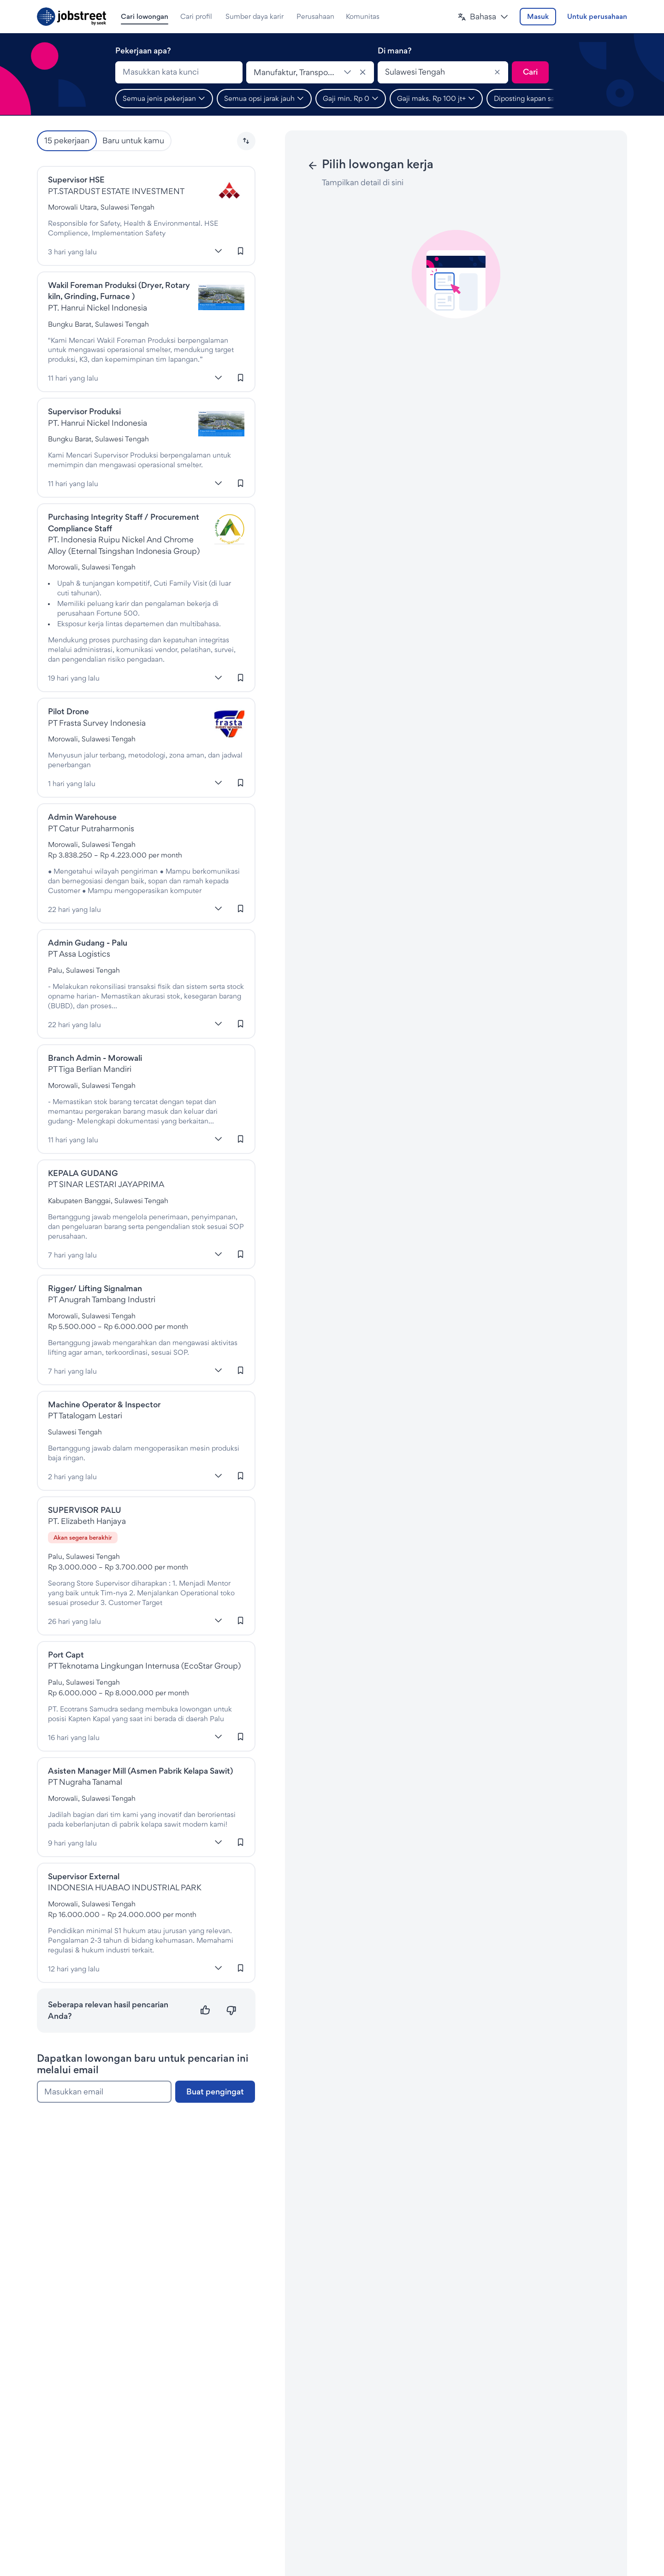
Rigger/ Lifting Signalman (95, 1288)
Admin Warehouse (82, 817)
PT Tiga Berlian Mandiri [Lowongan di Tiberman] (89, 1069)
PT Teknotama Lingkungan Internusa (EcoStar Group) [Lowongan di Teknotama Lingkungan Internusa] (144, 1665)
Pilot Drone (68, 711)
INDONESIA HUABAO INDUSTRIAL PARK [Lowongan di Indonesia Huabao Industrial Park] (125, 1887)
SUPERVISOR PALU (84, 1510)
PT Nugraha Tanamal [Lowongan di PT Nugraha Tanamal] (85, 1782)
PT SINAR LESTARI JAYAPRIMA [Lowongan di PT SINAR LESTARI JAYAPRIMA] (106, 1184)
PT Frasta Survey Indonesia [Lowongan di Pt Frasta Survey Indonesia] (97, 723)
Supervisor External (83, 1876)
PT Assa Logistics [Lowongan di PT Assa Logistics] (79, 954)
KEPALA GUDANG (83, 1173)
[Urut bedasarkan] (246, 141)
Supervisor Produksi (84, 411)
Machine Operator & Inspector (104, 1404)
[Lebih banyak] (218, 251)
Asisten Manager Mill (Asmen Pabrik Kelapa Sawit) (140, 1771)
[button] (483, 17)
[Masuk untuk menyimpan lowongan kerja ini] (240, 251)
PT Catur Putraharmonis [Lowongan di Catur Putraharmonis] (91, 828)
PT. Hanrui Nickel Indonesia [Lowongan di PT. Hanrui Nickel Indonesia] (97, 307)
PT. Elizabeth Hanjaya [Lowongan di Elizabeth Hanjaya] (87, 1521)
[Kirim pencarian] (530, 72)
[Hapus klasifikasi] (363, 72)
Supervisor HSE (76, 179)
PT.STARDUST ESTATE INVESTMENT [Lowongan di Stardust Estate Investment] (116, 191)
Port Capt (66, 1654)
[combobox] (179, 72)
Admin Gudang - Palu (87, 942)
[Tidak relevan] (231, 2010)
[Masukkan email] (104, 2092)
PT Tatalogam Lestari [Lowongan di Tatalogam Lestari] (85, 1415)
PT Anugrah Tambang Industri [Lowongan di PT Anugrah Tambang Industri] (101, 1299)
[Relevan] (205, 2010)
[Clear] (497, 72)
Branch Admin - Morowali (95, 1058)
